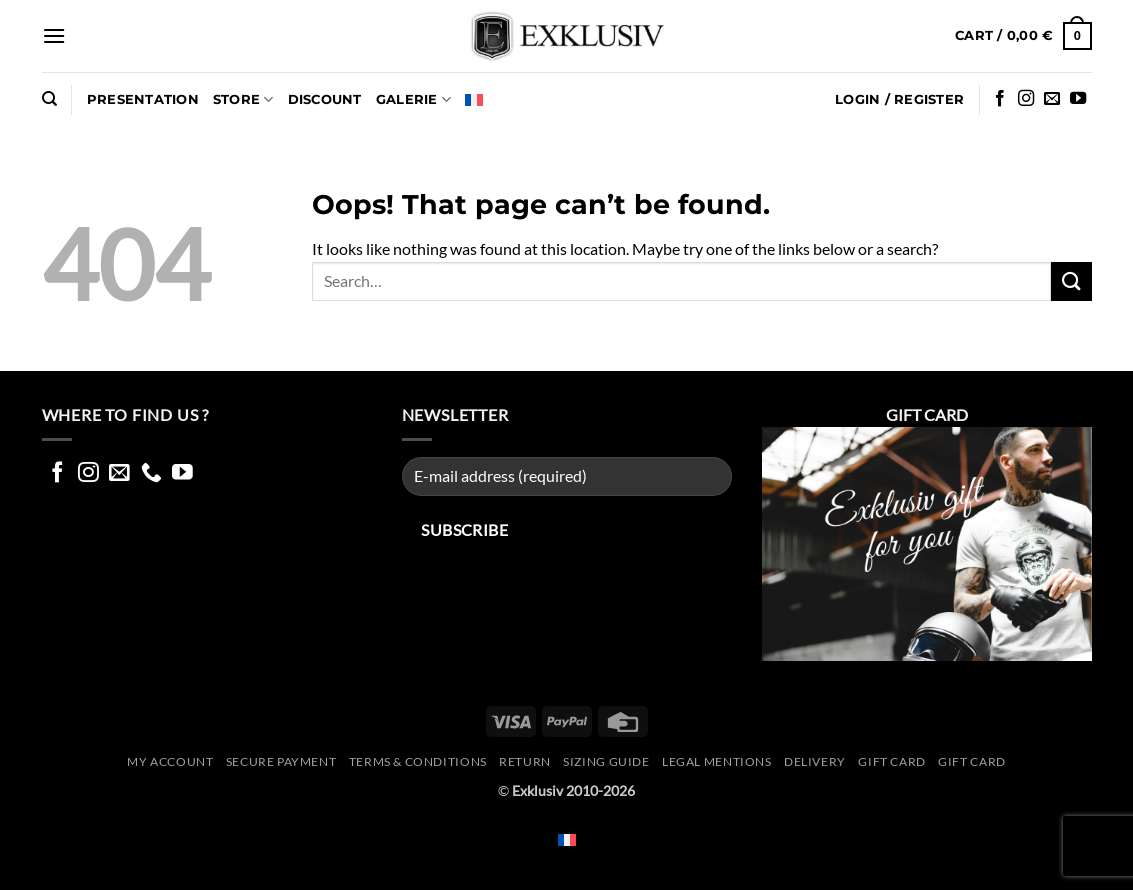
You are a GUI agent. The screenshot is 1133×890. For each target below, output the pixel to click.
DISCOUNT (325, 99)
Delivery (815, 761)
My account (170, 761)
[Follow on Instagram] (1026, 99)
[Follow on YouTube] (1078, 99)
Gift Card (892, 761)
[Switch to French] (474, 100)
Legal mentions (717, 761)
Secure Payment (281, 761)
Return (525, 761)
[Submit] (1071, 281)
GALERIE (413, 99)
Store (243, 99)
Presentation (143, 99)
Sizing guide (606, 761)
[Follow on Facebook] (1000, 99)
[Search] (49, 99)
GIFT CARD (972, 761)
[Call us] (151, 473)
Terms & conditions (418, 761)
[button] (54, 35)
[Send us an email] (1052, 99)
